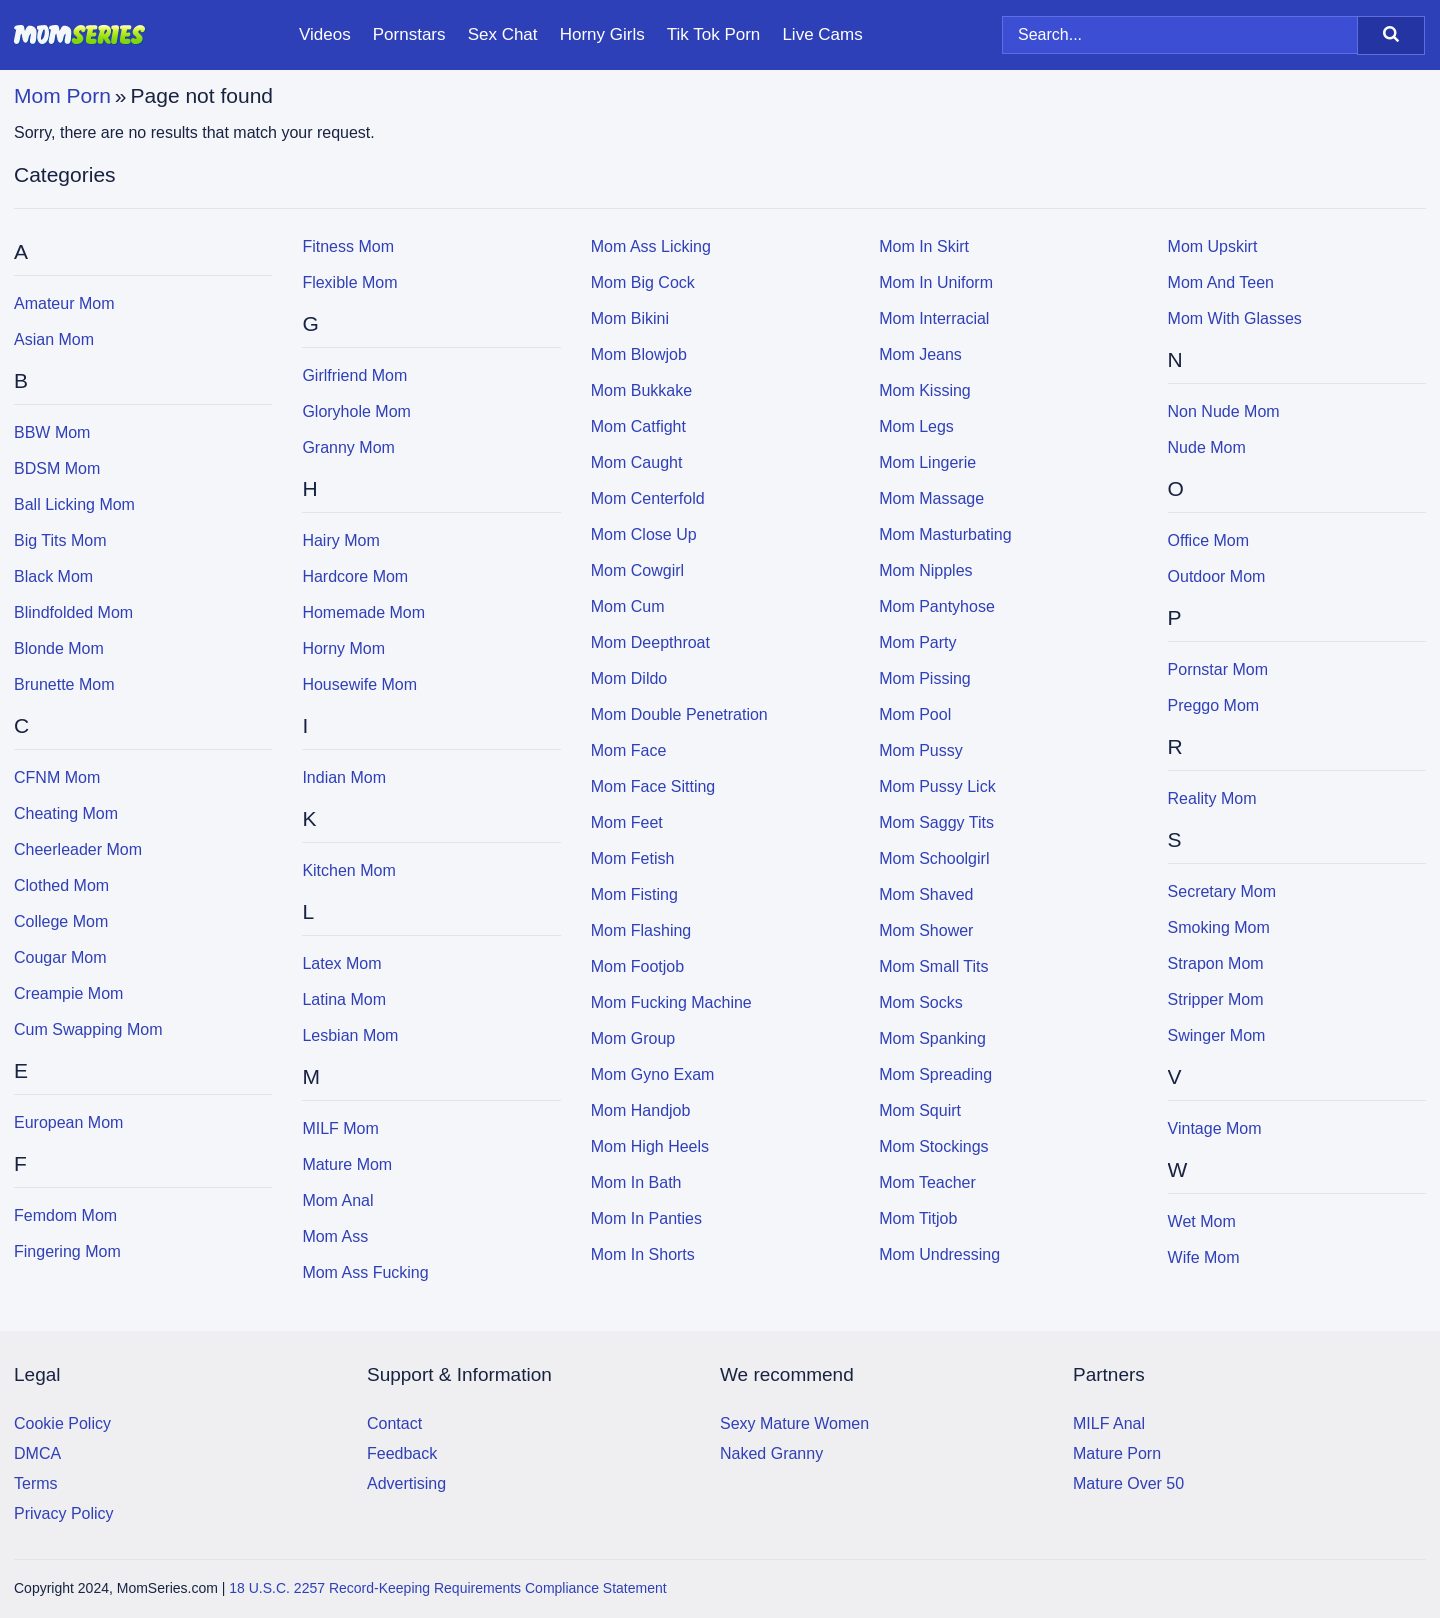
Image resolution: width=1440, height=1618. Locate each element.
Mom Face (629, 750)
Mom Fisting (634, 894)
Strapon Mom (1216, 963)
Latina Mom (344, 999)
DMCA (37, 1453)
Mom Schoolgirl (934, 858)
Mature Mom (347, 1164)
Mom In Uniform (936, 282)
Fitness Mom (348, 246)
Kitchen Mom (348, 870)
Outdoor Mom (1217, 576)
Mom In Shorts (643, 1254)
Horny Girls (602, 34)
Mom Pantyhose (937, 606)
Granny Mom (348, 447)
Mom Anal (337, 1200)
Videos (325, 34)
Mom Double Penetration (679, 714)
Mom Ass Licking (651, 246)
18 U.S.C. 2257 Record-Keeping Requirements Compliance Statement (447, 1588)
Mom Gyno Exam (653, 1074)
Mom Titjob (918, 1218)
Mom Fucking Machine (671, 1002)
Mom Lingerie (927, 462)
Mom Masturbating (945, 534)
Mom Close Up (644, 534)
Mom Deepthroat (650, 642)
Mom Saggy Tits (936, 822)
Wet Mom (1202, 1221)
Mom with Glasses (1235, 318)
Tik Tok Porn (714, 34)
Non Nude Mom (1224, 411)
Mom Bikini (630, 318)
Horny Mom (343, 648)
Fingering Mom (67, 1251)
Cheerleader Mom (78, 849)
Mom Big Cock (643, 282)
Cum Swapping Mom (88, 1029)
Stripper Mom (1216, 999)
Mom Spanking (932, 1038)
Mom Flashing (641, 930)
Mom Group (633, 1038)
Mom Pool (915, 714)
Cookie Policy (62, 1423)
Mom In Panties (646, 1218)
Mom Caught (637, 462)
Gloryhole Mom (356, 411)
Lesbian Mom (350, 1035)
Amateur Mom (64, 303)
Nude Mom (1207, 447)
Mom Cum (628, 606)
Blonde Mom (59, 648)
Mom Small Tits (933, 966)
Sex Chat (503, 34)
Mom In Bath (636, 1182)
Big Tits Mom (60, 540)
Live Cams (822, 34)
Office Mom (1209, 540)
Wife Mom (1204, 1257)
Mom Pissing (925, 678)
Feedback (402, 1453)
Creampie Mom (68, 993)
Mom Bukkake (641, 390)
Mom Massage (931, 498)
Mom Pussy (921, 750)
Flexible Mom (349, 282)
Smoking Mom (1219, 927)
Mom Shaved (926, 894)
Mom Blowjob (639, 354)
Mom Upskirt (1213, 246)
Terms (36, 1483)
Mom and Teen (1221, 282)
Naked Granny (771, 1453)
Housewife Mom (359, 684)
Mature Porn (1117, 1453)
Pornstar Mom (1218, 669)
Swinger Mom (1217, 1035)
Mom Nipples (925, 570)
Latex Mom (341, 963)
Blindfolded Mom (73, 612)
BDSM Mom (57, 468)
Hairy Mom (340, 540)
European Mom (68, 1122)
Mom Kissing (925, 390)
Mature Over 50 (1128, 1483)
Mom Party (917, 642)
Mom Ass (335, 1236)
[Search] (1391, 35)
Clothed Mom (61, 885)
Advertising (406, 1483)
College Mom (61, 921)
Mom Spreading (935, 1074)
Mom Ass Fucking (365, 1272)
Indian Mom (344, 777)
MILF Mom (340, 1128)
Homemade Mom (363, 612)
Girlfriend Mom (354, 375)
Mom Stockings (933, 1146)
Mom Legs (916, 426)
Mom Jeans (920, 354)
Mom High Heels (650, 1146)
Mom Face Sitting (653, 786)
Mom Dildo (629, 678)
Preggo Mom (1214, 705)
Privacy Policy (64, 1513)
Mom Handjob (641, 1110)
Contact (394, 1423)
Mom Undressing (939, 1254)
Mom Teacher (927, 1182)
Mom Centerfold (648, 498)
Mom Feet (627, 822)
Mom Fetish (633, 858)
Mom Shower (926, 930)
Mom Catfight (638, 426)
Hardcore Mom (355, 576)
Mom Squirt (920, 1110)
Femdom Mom (65, 1215)
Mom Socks (921, 1002)
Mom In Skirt (924, 246)
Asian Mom (54, 339)
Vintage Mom (1215, 1128)
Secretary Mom (1222, 891)
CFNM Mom (57, 777)
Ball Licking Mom (74, 504)
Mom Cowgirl (637, 570)
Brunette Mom (64, 684)
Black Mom (53, 576)
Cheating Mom (66, 813)
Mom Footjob (637, 966)
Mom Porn (62, 95)
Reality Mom (1212, 798)
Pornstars (409, 34)
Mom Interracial (934, 318)
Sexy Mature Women (794, 1423)
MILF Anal (1109, 1423)
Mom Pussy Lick (937, 786)
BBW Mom (52, 432)
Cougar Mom (60, 957)
